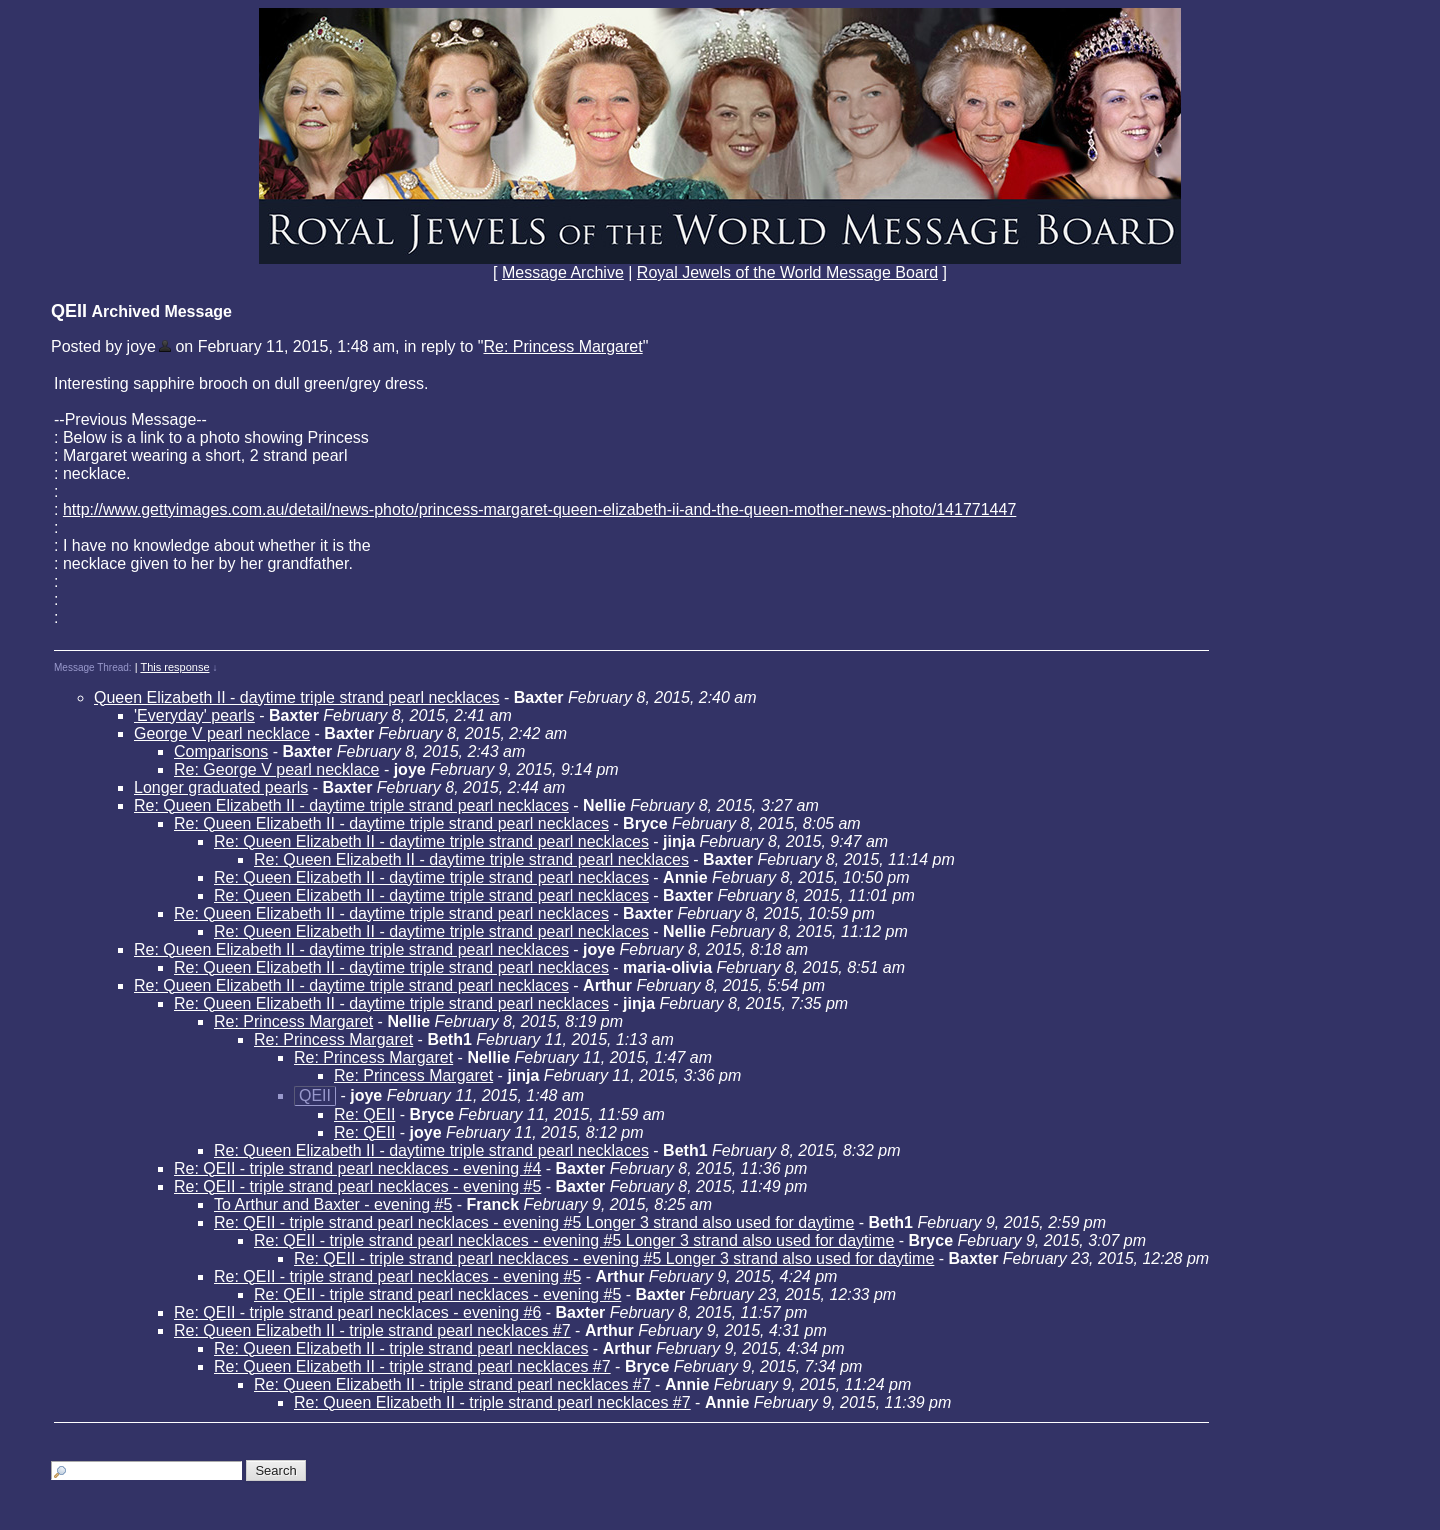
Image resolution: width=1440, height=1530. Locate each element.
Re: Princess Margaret (562, 346)
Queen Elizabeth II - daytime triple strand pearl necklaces (297, 697)
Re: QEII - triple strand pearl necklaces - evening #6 (357, 1312)
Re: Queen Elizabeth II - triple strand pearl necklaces (401, 1348)
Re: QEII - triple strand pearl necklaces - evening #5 (357, 1186)
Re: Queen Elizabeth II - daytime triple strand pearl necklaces (351, 805)
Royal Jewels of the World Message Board (787, 272)
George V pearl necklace (222, 733)
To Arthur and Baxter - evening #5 (333, 1204)
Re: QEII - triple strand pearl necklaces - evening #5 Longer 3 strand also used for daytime (534, 1222)
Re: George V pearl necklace (276, 769)
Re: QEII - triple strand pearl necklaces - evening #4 (357, 1168)
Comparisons (221, 751)
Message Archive (563, 272)
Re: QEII (364, 1114)
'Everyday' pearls (194, 715)
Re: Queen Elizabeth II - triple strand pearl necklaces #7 (372, 1330)
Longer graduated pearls (221, 787)
